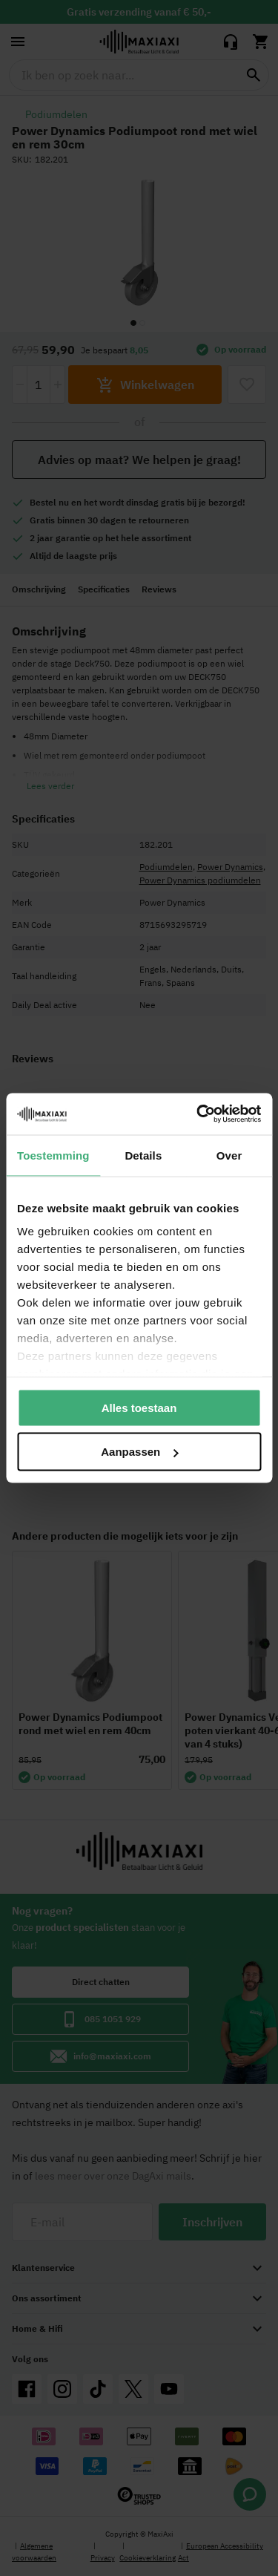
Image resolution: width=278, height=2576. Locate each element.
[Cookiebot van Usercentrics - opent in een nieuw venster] (198, 1114)
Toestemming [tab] (53, 1154)
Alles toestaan (139, 1407)
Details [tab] (143, 1154)
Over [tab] (229, 1154)
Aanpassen (139, 1451)
